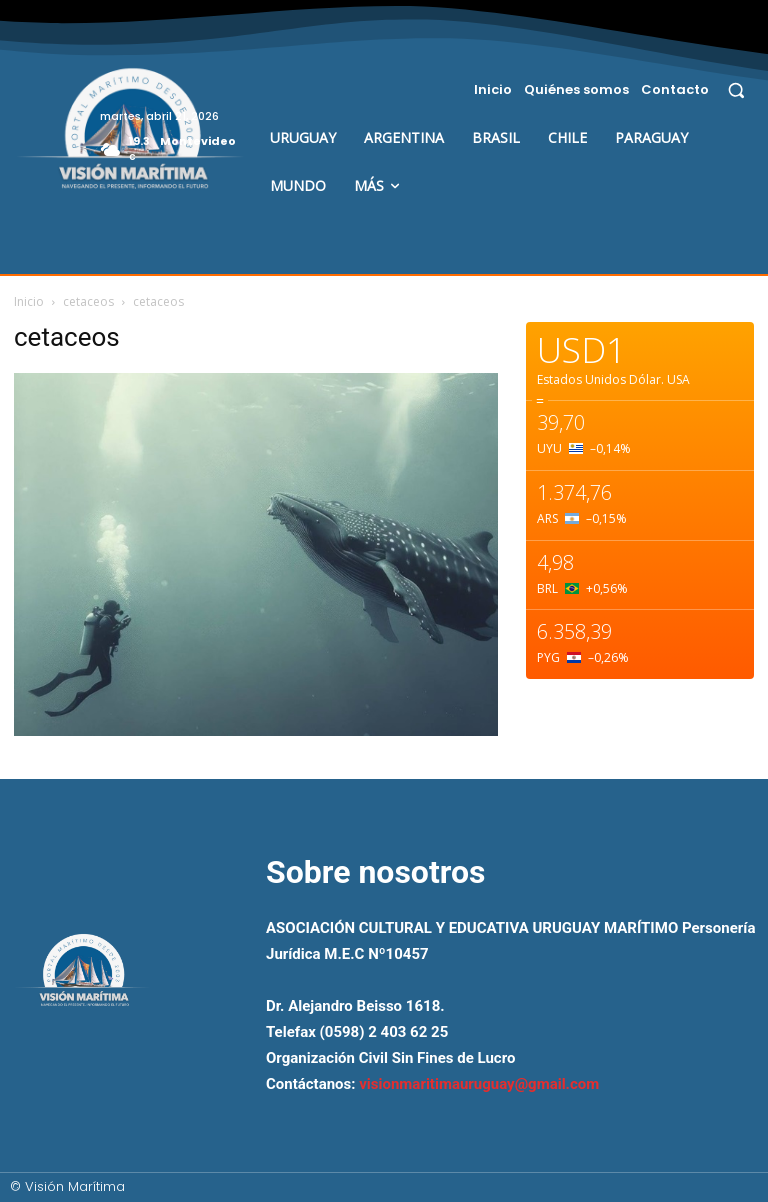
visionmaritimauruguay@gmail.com (479, 1084)
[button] (736, 89)
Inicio (29, 301)
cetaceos (88, 301)
